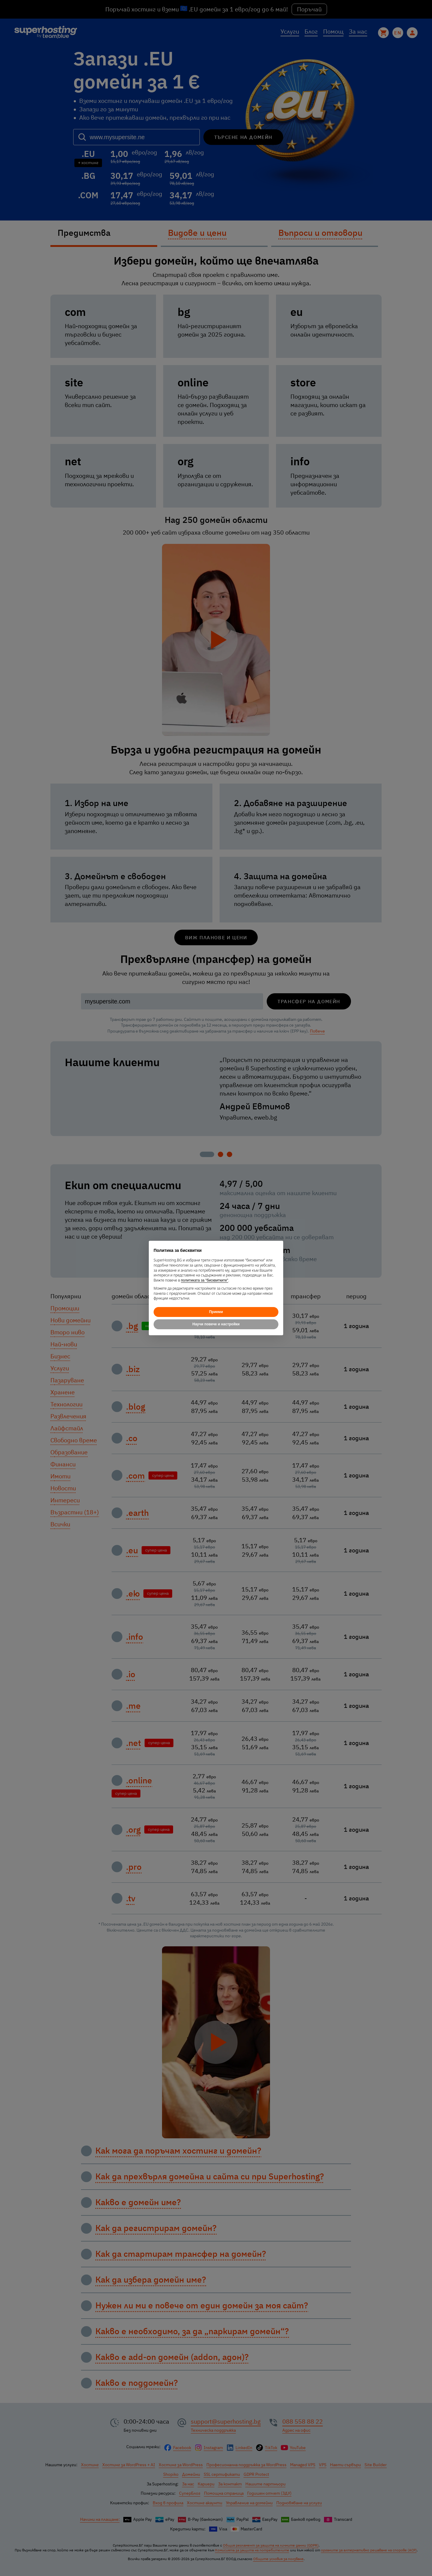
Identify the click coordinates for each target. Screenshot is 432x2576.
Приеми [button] (216, 1312)
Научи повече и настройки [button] (215, 1324)
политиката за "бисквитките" (204, 1280)
